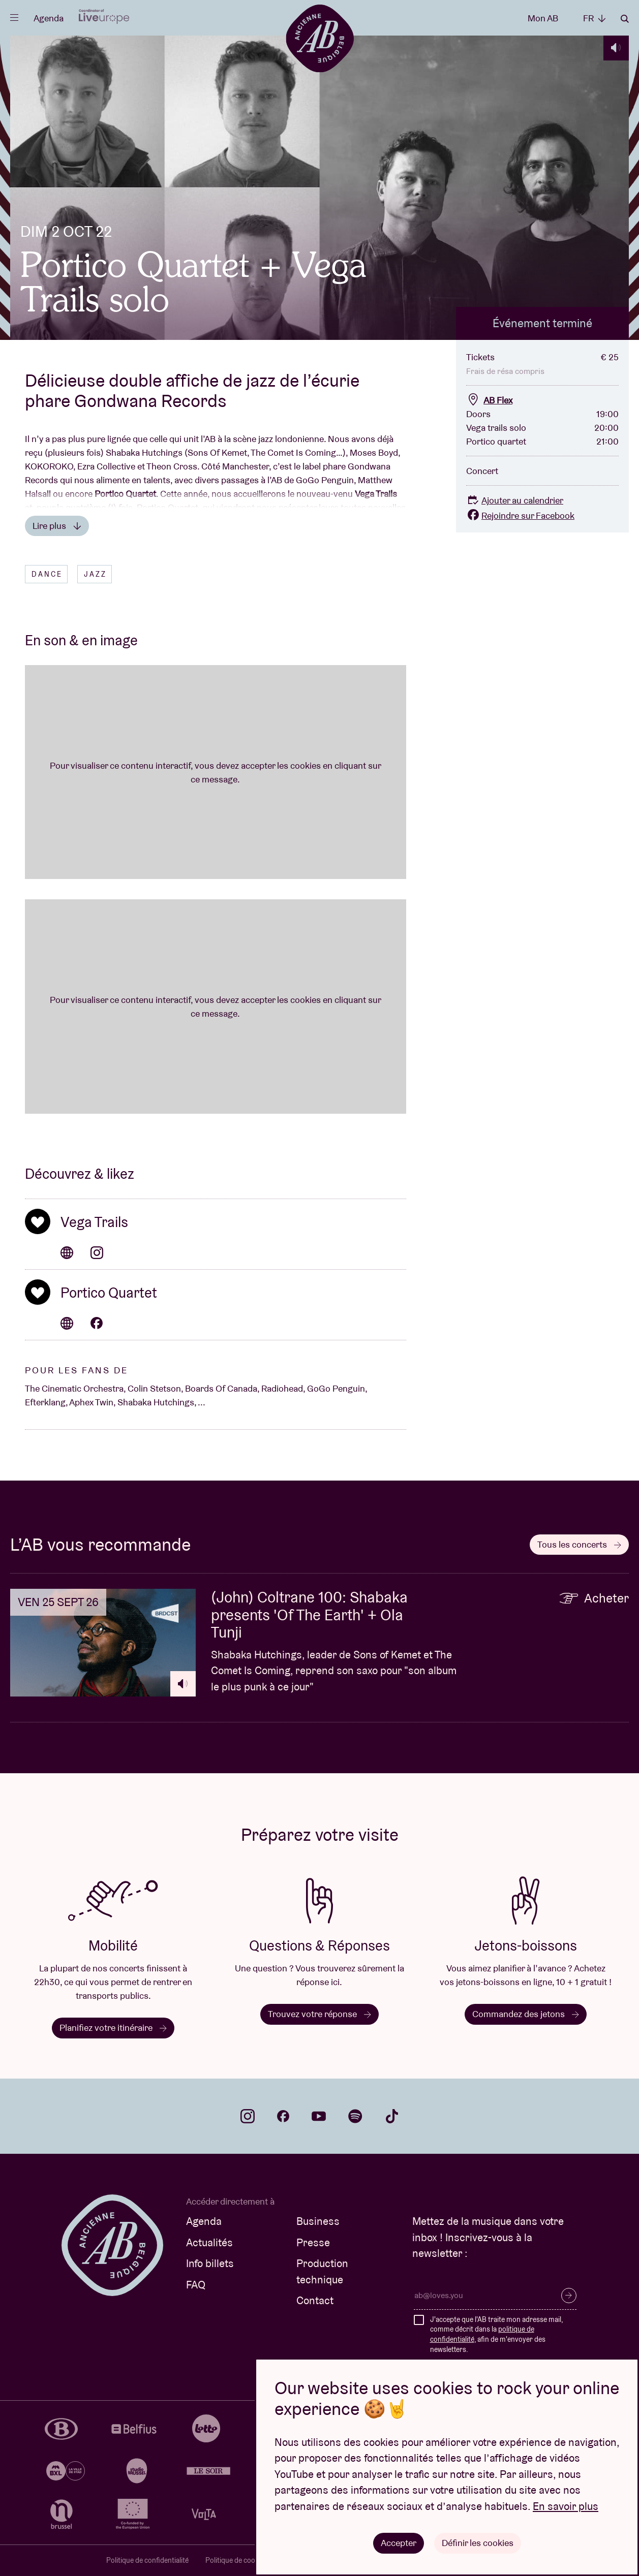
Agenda (49, 18)
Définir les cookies (477, 2543)
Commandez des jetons (525, 2014)
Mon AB (543, 18)
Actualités (209, 2242)
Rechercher (625, 19)
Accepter (398, 2543)
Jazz (95, 574)
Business (318, 2221)
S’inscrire (568, 2295)
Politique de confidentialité (147, 2560)
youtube (319, 2116)
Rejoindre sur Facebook (520, 515)
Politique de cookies (236, 2560)
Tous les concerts (579, 1544)
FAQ (195, 2284)
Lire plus (57, 525)
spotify (355, 2116)
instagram (247, 2116)
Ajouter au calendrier (514, 500)
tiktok (392, 2116)
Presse (313, 2242)
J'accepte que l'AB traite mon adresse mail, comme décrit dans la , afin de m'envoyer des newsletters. (496, 2334)
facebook (283, 2116)
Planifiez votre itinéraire (113, 2027)
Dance (47, 574)
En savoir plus (565, 2506)
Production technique (322, 2271)
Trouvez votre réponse (319, 2014)
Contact (314, 2300)
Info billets (210, 2263)
